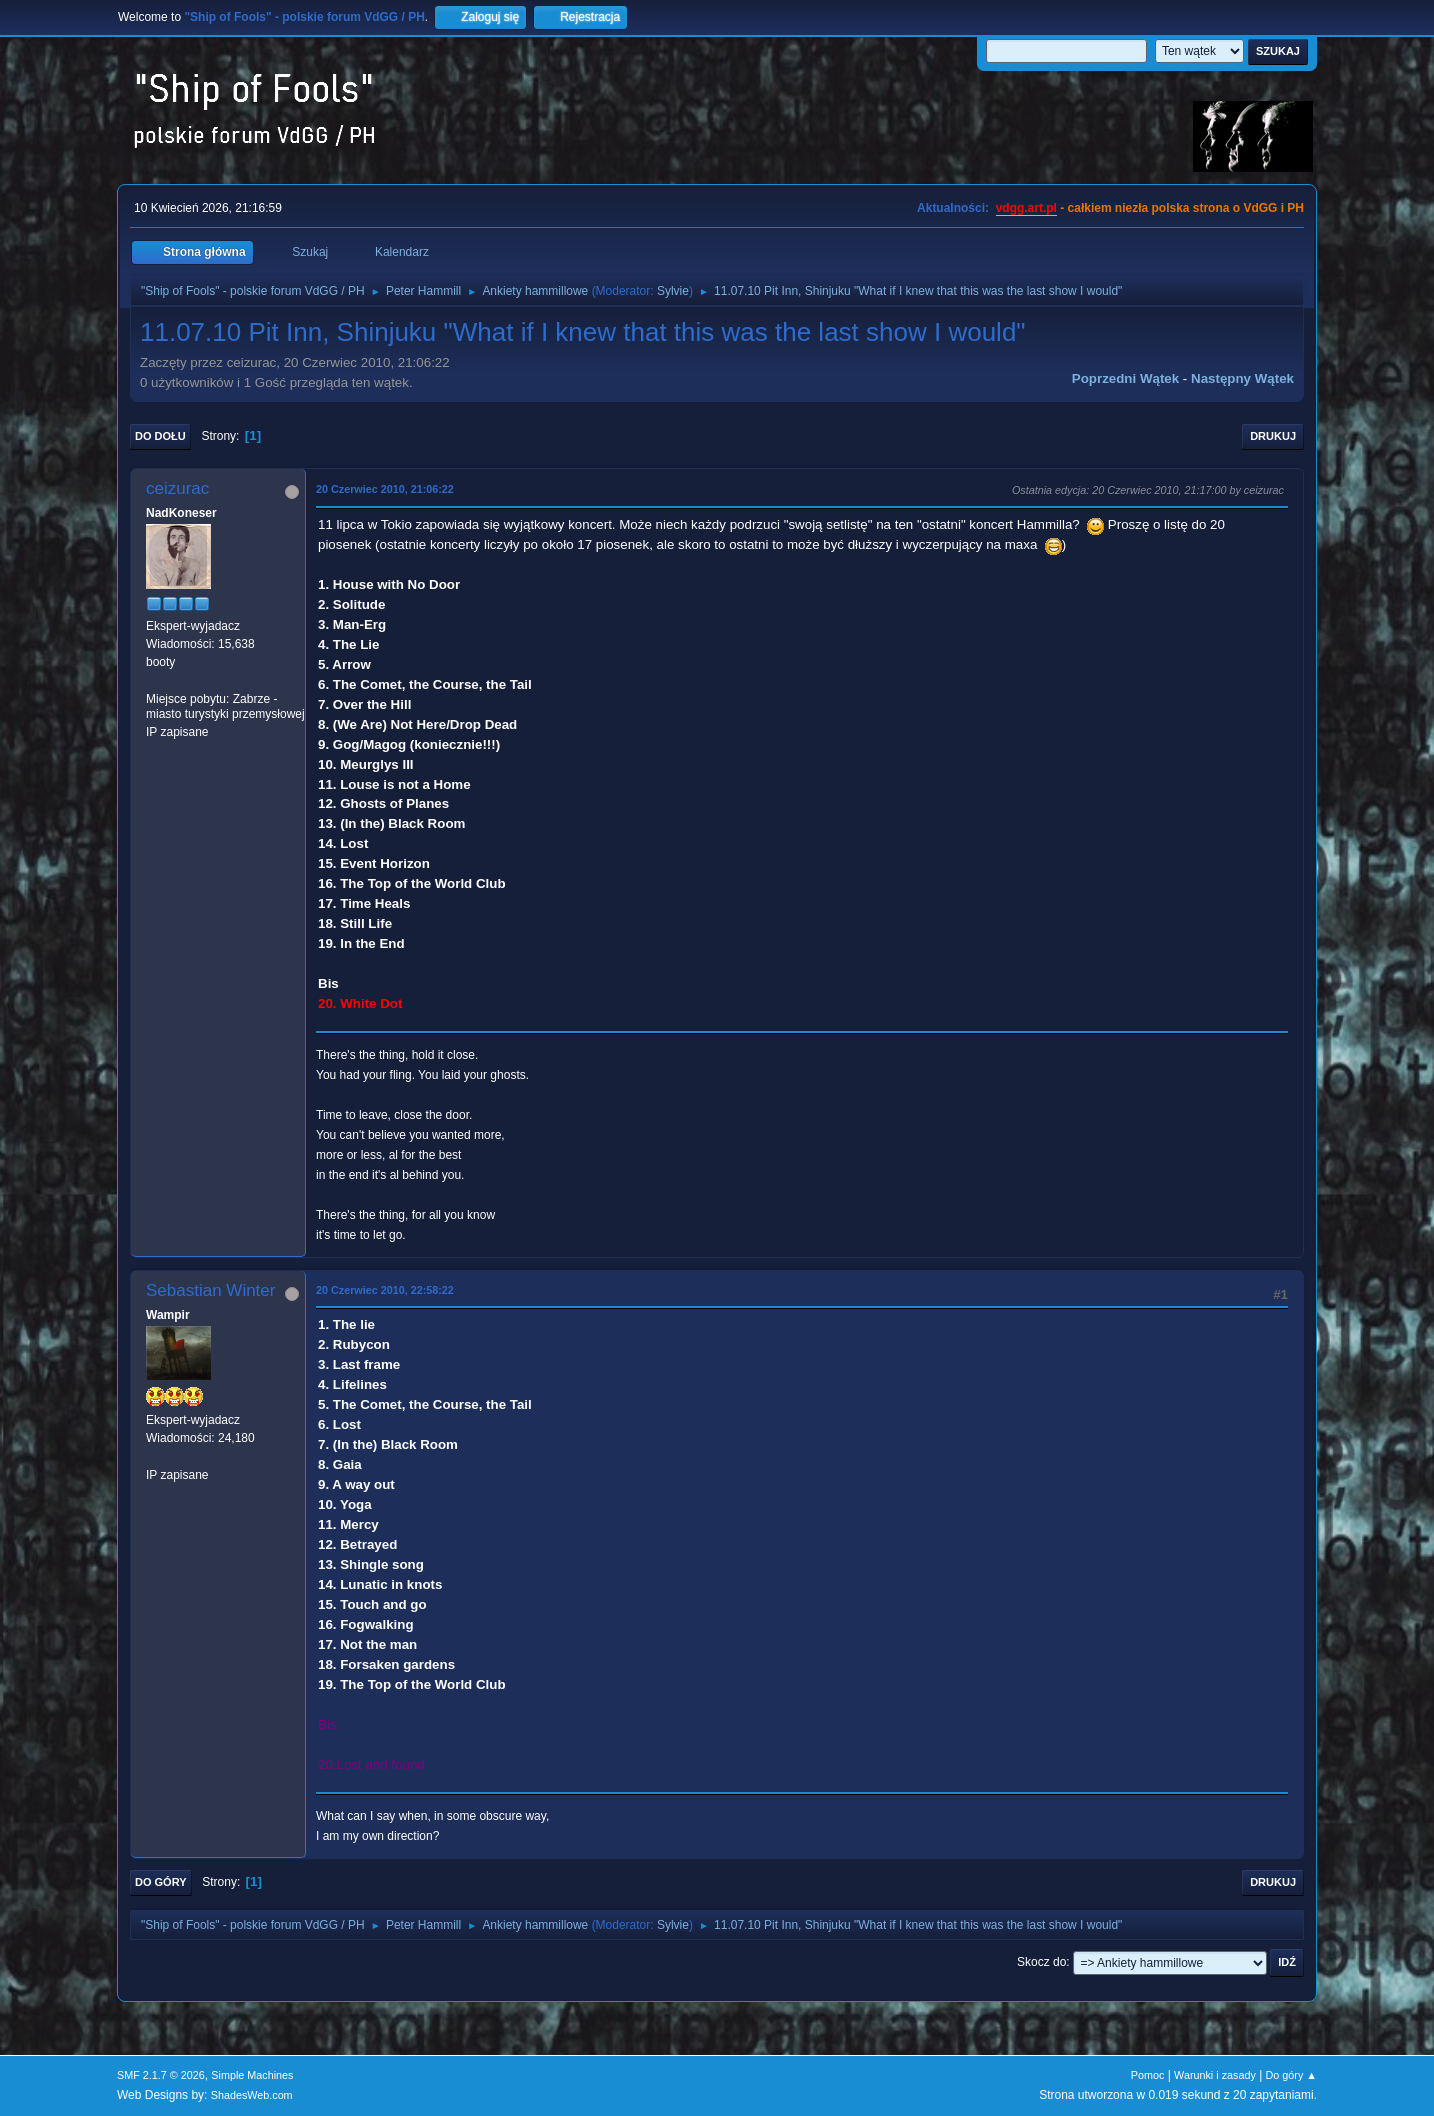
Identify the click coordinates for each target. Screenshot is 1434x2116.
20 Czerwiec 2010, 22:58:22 (385, 1290)
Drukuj (1273, 436)
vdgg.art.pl (1026, 208)
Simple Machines (252, 2075)
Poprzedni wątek (1125, 378)
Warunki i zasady (1215, 2075)
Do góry (161, 1882)
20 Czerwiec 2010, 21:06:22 (385, 489)
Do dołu (160, 436)
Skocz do (1041, 1962)
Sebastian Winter (210, 1290)
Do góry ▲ (1291, 2075)
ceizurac (177, 488)
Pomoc (1148, 2075)
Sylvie (673, 291)
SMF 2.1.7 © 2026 (161, 2075)
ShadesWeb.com (252, 2095)
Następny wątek (1242, 378)
